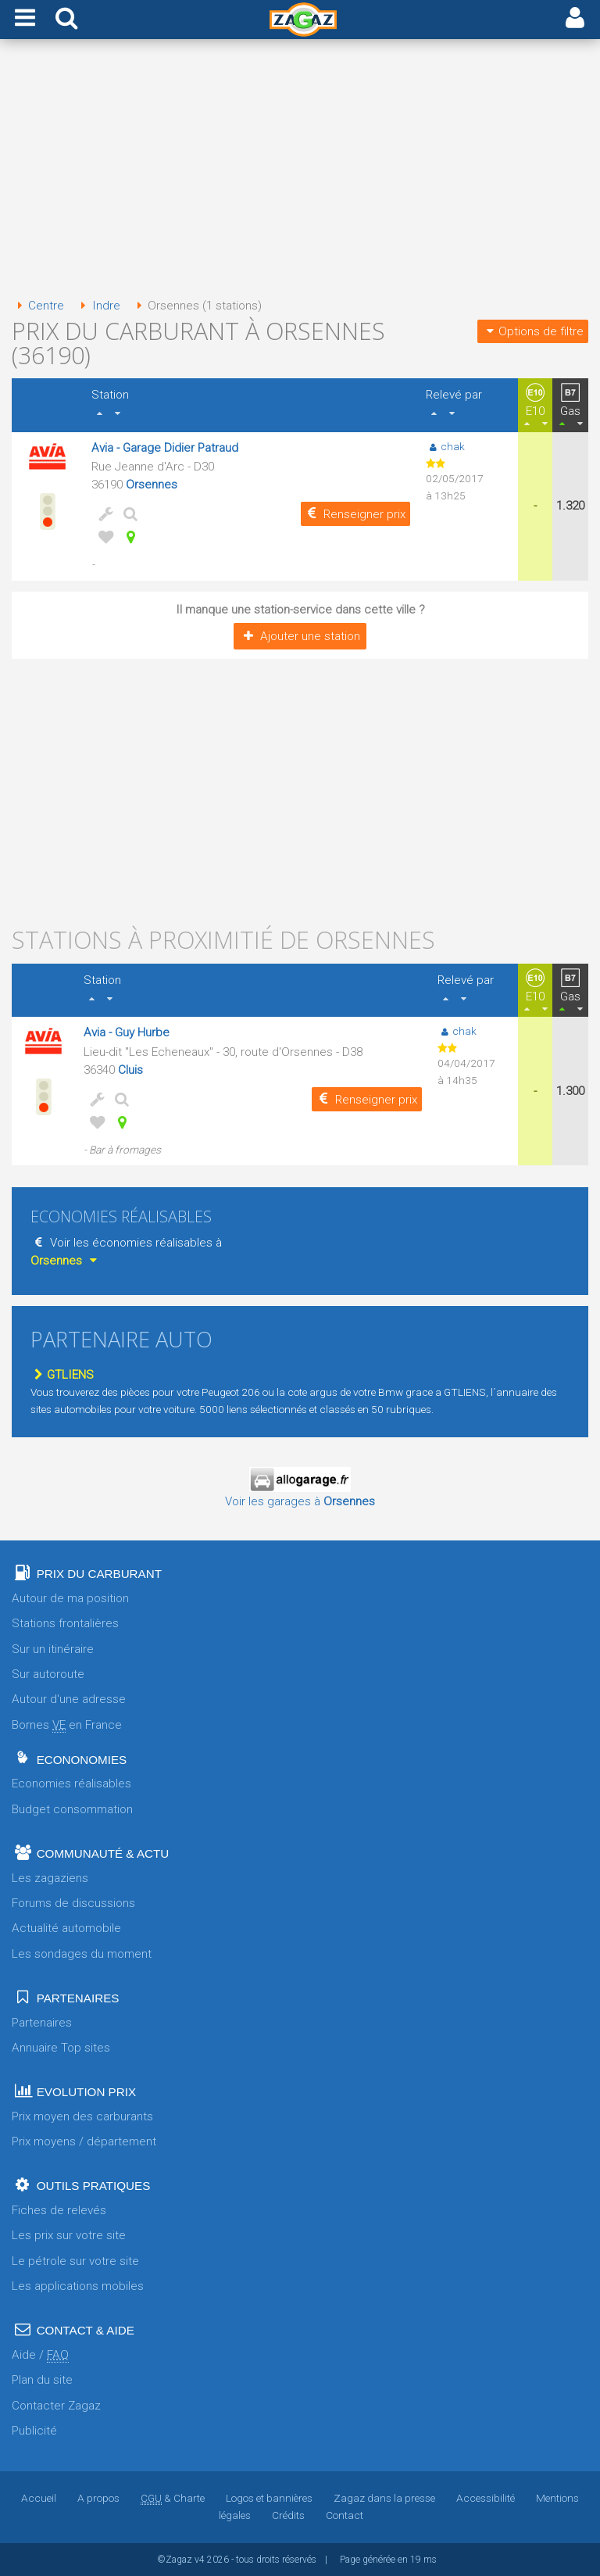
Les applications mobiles (78, 2286)
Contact (344, 2515)
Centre (38, 306)
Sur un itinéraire (53, 1649)
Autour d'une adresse (69, 1699)
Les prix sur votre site (69, 2235)
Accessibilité (485, 2498)
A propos (98, 2498)
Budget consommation (72, 1809)
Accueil (38, 2498)
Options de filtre (533, 331)
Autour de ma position (70, 1598)
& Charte (173, 2498)
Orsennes (151, 485)
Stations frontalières (65, 1623)
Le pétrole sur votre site (75, 2261)
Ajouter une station (299, 636)
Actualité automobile (66, 1928)
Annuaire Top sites (61, 2048)
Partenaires (42, 2023)
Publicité (34, 2431)
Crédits (288, 2515)
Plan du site (42, 2380)
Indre (97, 306)
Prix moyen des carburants (82, 2116)
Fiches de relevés (59, 2210)
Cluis (130, 1070)
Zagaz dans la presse (384, 2498)
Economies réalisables (71, 1783)
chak (445, 446)
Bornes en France (67, 1725)
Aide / (40, 2355)
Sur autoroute (48, 1674)
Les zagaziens (50, 1878)
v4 (200, 2559)
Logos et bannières (269, 2498)
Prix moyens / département (84, 2141)
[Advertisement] (300, 170)
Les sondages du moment (82, 1954)
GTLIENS (62, 1375)
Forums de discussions (73, 1903)
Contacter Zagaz (56, 2406)
